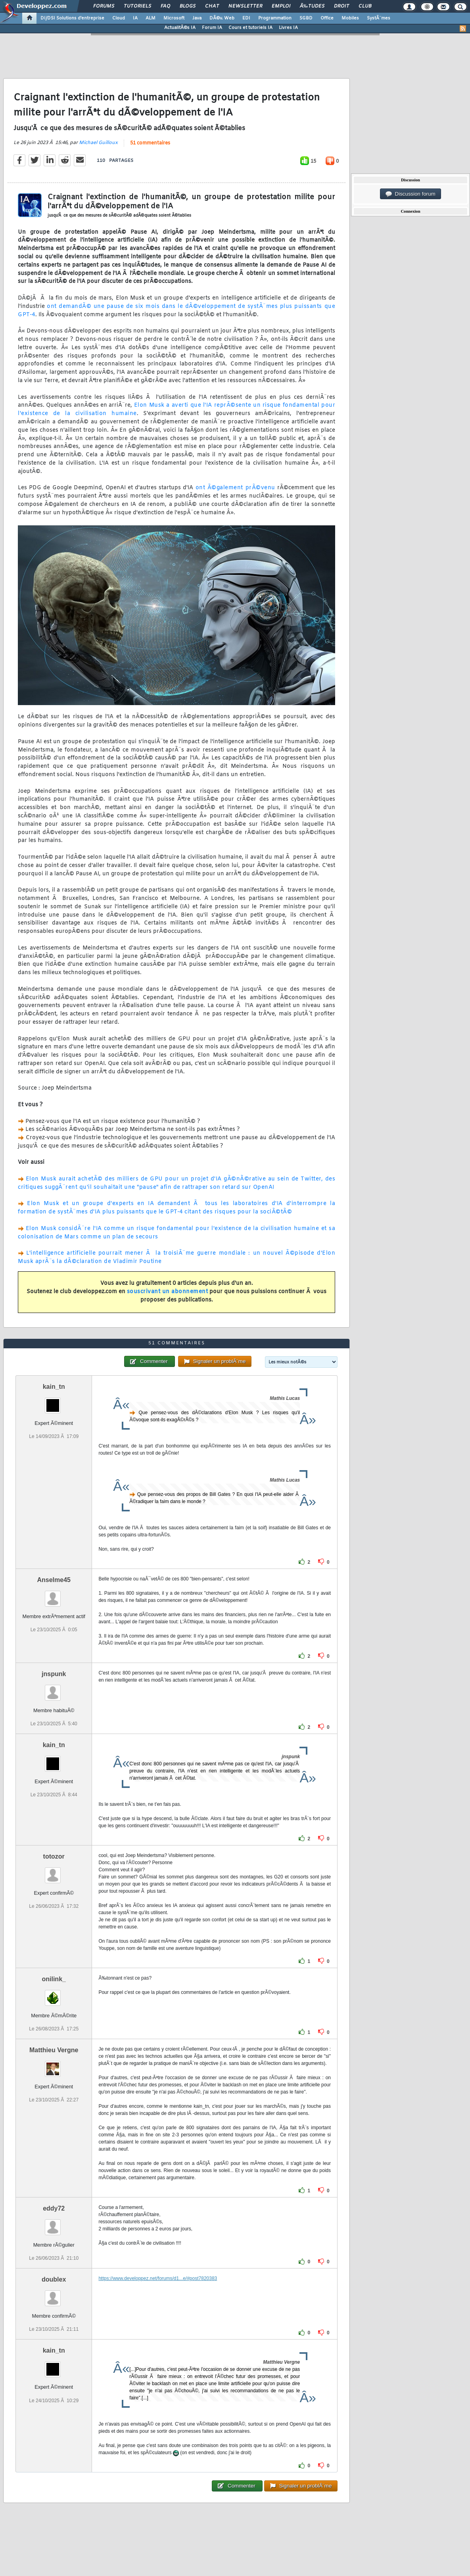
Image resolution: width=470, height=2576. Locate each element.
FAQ (165, 6)
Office (327, 18)
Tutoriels (137, 6)
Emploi (281, 6)
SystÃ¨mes (378, 18)
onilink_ (53, 1979)
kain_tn (54, 1386)
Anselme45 (54, 1579)
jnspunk (54, 1674)
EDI (246, 18)
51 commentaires (150, 143)
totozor (54, 1856)
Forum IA (212, 28)
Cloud (118, 18)
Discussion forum (410, 194)
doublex (54, 2279)
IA (135, 18)
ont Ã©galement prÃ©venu (235, 488)
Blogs (187, 6)
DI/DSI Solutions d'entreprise (72, 18)
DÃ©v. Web (221, 18)
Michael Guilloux (98, 143)
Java (196, 18)
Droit (341, 6)
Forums (103, 6)
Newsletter (245, 6)
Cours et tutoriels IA (250, 28)
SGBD (306, 18)
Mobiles (350, 18)
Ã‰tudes (312, 6)
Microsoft (173, 18)
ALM (150, 18)
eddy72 (54, 2208)
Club (365, 6)
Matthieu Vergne (54, 2050)
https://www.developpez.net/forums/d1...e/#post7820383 (157, 2278)
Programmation (275, 18)
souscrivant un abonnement (167, 1292)
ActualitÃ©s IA (180, 28)
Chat (212, 6)
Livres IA (288, 28)
